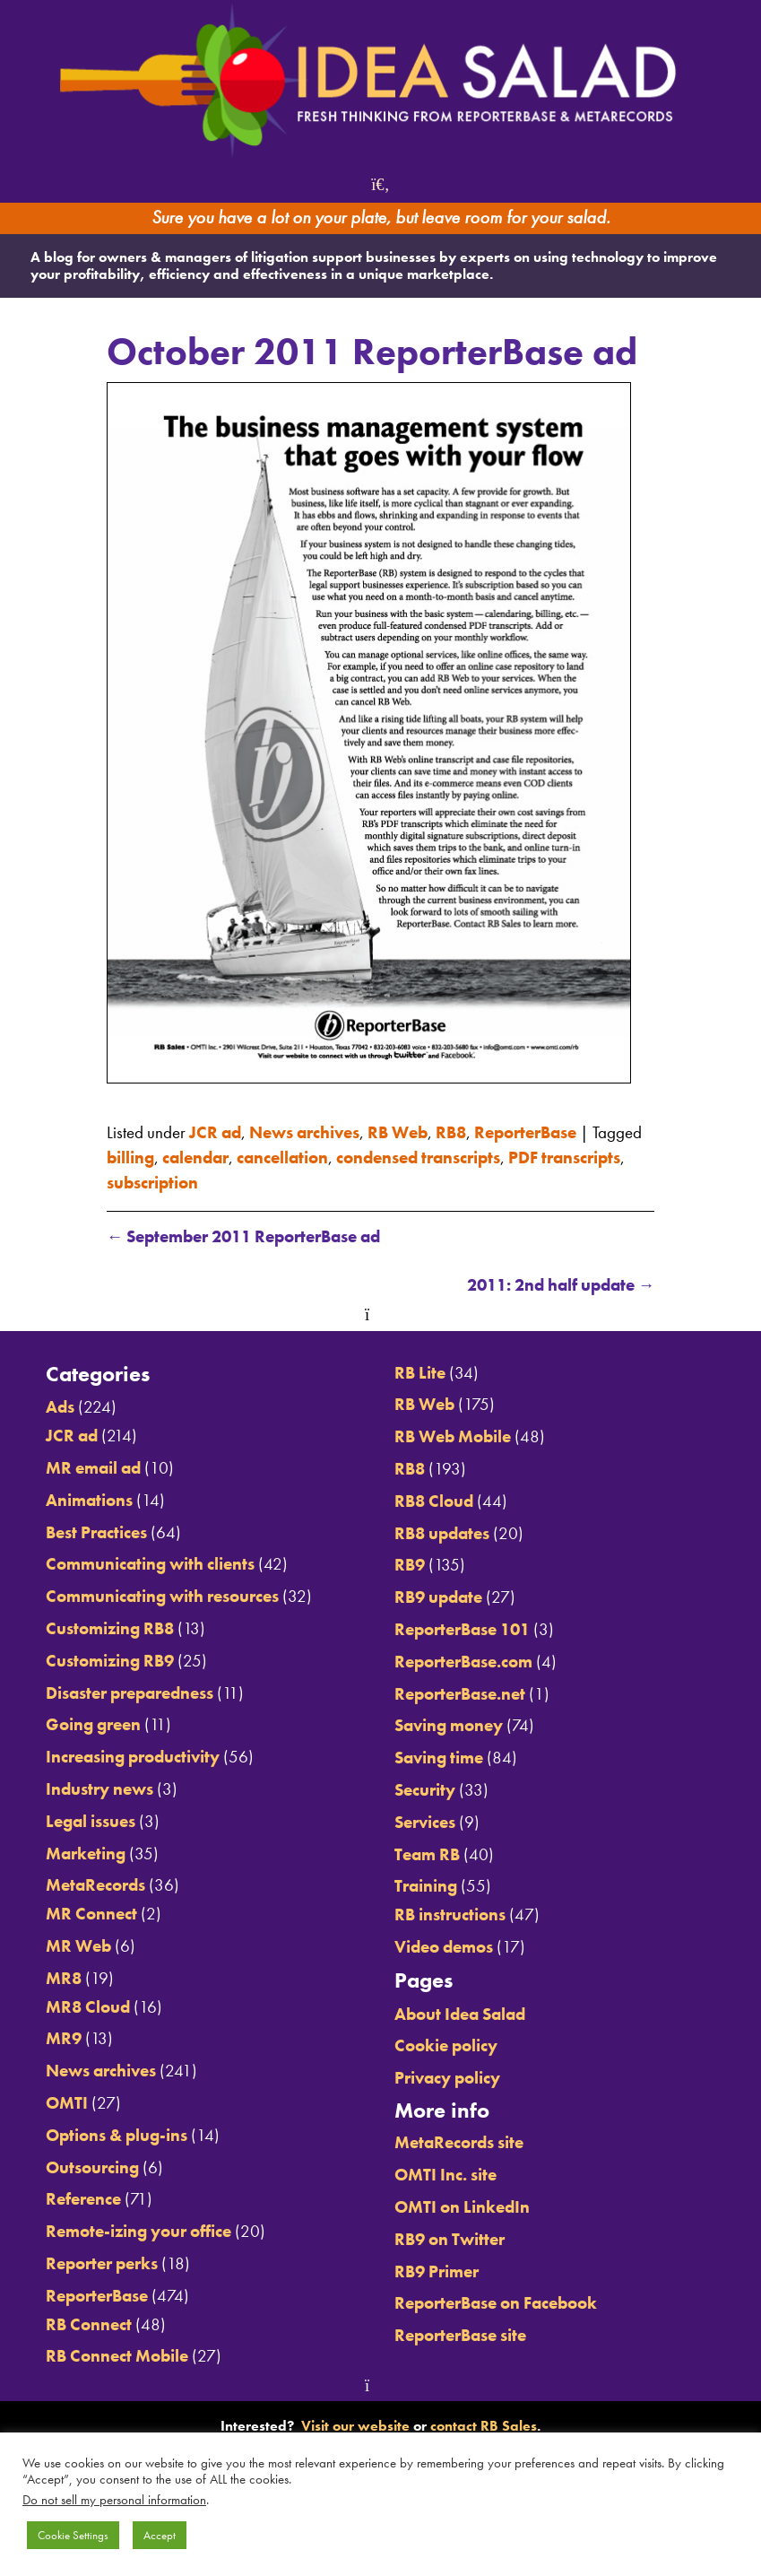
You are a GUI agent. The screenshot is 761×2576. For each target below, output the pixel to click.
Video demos (443, 1947)
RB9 (409, 1565)
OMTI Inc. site (445, 2175)
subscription (152, 1183)
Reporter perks (102, 2264)
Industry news (99, 1789)
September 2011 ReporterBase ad (244, 1237)
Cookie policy (445, 2046)
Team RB (427, 1855)
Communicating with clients (150, 1564)
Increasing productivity (133, 1757)
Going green (93, 1725)
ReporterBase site (460, 2335)
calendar (195, 1158)
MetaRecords (95, 1885)
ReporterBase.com (463, 1662)
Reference (83, 2199)
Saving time (438, 1758)
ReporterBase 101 (462, 1629)
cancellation (282, 1158)
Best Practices (96, 1533)
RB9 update (438, 1597)
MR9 (64, 2038)
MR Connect (91, 1914)
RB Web (398, 1133)
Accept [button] (159, 2535)
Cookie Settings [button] (73, 2535)
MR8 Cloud (88, 2007)
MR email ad (93, 1468)
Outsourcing (92, 2168)
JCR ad (215, 1133)
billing (130, 1158)
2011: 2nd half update (561, 1285)
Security (424, 1790)
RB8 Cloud (433, 1501)
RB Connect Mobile (117, 2356)
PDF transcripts (564, 1158)
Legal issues (90, 1821)
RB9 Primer (436, 2272)
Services (424, 1822)
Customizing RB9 (110, 1661)
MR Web (78, 1946)
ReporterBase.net (459, 1694)
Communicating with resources (162, 1596)
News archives (304, 1133)
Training (425, 1886)
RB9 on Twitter (449, 2239)
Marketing (85, 1854)
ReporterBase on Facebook (495, 2303)
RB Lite (419, 1373)
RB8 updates (441, 1534)
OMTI (67, 2103)
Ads (60, 1407)
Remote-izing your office (138, 2231)
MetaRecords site (458, 2143)
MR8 (64, 1978)
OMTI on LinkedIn (462, 2207)
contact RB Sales (483, 2426)
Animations (89, 1500)
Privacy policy (447, 2078)
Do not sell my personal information (114, 2500)
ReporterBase (525, 1133)
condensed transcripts (418, 1158)
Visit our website (355, 2426)
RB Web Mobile (452, 1437)
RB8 (451, 1133)
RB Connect (89, 2325)
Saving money (448, 1725)
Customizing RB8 (110, 1629)
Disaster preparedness (129, 1693)
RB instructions (450, 1915)
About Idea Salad (459, 2014)
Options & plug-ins (116, 2135)
